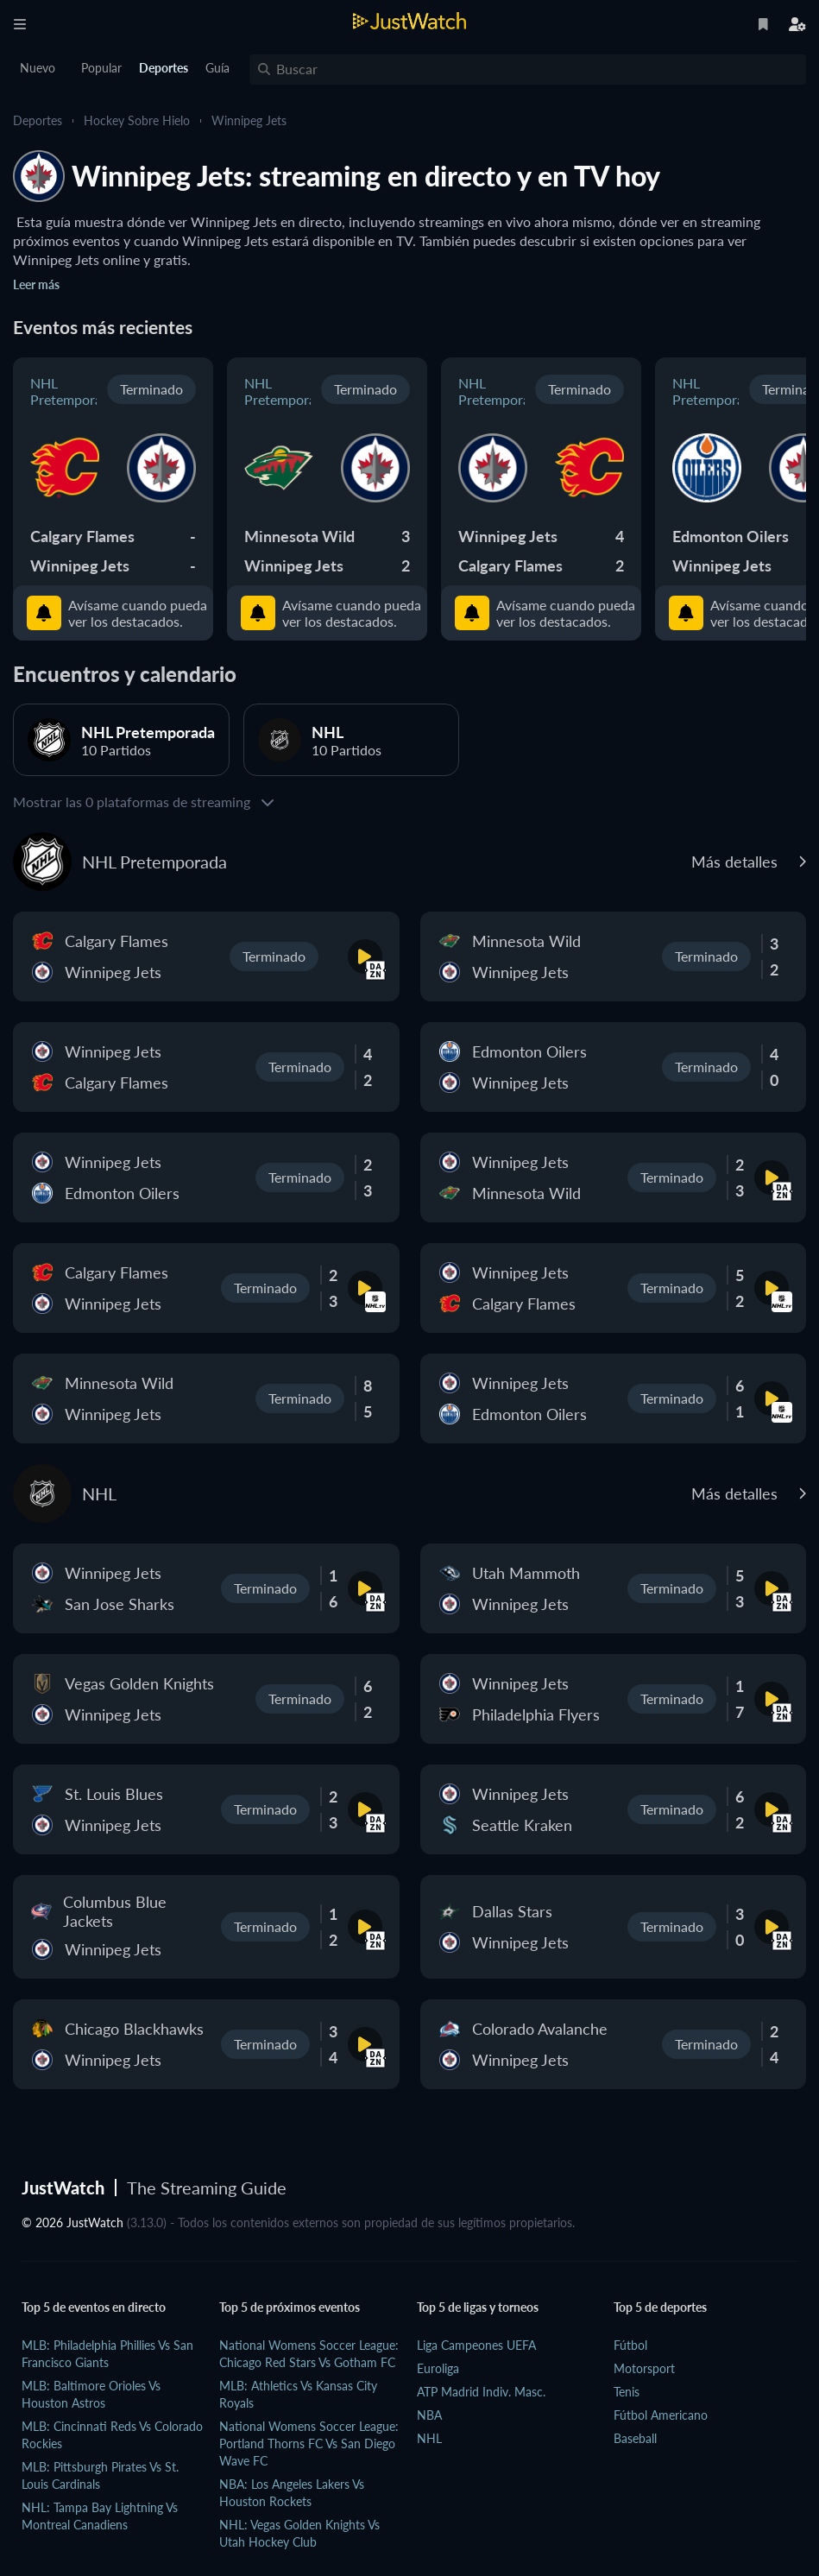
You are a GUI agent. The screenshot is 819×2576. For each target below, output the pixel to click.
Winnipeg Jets (249, 120)
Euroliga (438, 2368)
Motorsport (644, 2368)
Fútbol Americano (661, 2415)
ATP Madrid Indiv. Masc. (481, 2391)
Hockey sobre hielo (137, 120)
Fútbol (630, 2345)
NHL (429, 2438)
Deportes (37, 120)
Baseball (635, 2438)
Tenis (626, 2391)
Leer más (36, 284)
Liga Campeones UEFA (476, 2345)
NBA (429, 2415)
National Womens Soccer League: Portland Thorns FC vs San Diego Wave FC (309, 2443)
